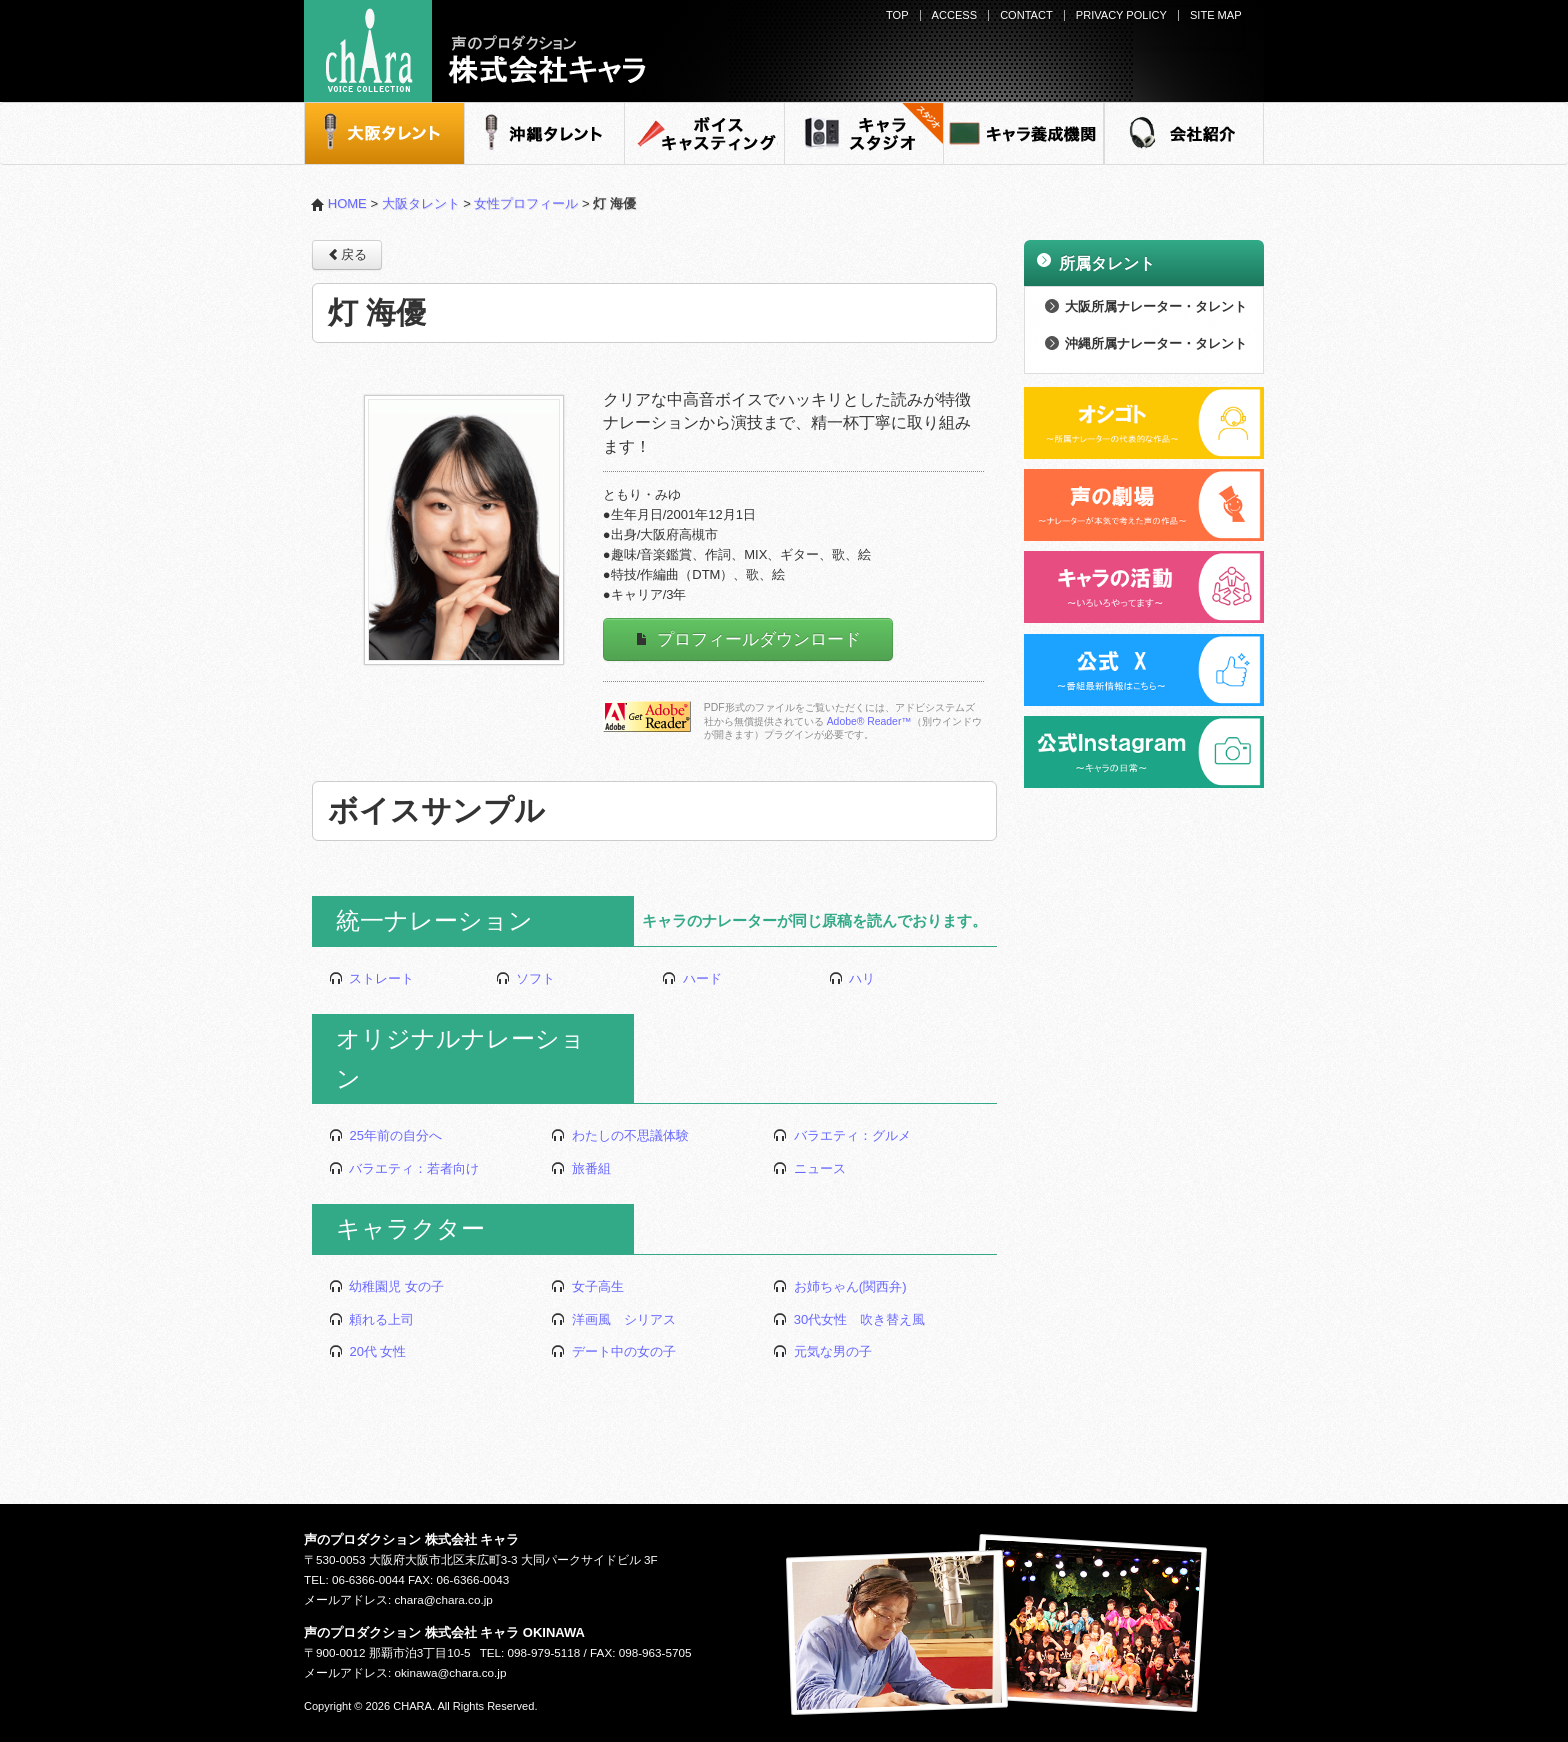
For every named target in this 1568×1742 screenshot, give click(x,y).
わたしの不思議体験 (620, 1135)
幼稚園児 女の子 (386, 1286)
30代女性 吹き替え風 (849, 1319)
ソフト (526, 978)
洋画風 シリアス (613, 1319)
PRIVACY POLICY (1121, 15)
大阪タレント (421, 203)
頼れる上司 (372, 1319)
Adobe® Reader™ (869, 721)
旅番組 (581, 1168)
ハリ (852, 978)
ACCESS (954, 15)
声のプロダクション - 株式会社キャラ (475, 51)
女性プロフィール (526, 203)
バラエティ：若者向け (404, 1168)
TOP (897, 15)
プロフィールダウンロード (748, 639)
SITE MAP (1216, 15)
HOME (339, 203)
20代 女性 (368, 1351)
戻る (347, 254)
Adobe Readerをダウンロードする (647, 716)
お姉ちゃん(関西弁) (839, 1286)
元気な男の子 (822, 1351)
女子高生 (587, 1286)
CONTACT (1026, 15)
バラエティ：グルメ (842, 1135)
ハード (692, 978)
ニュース (809, 1168)
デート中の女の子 (613, 1351)
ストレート (372, 978)
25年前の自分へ (385, 1135)
